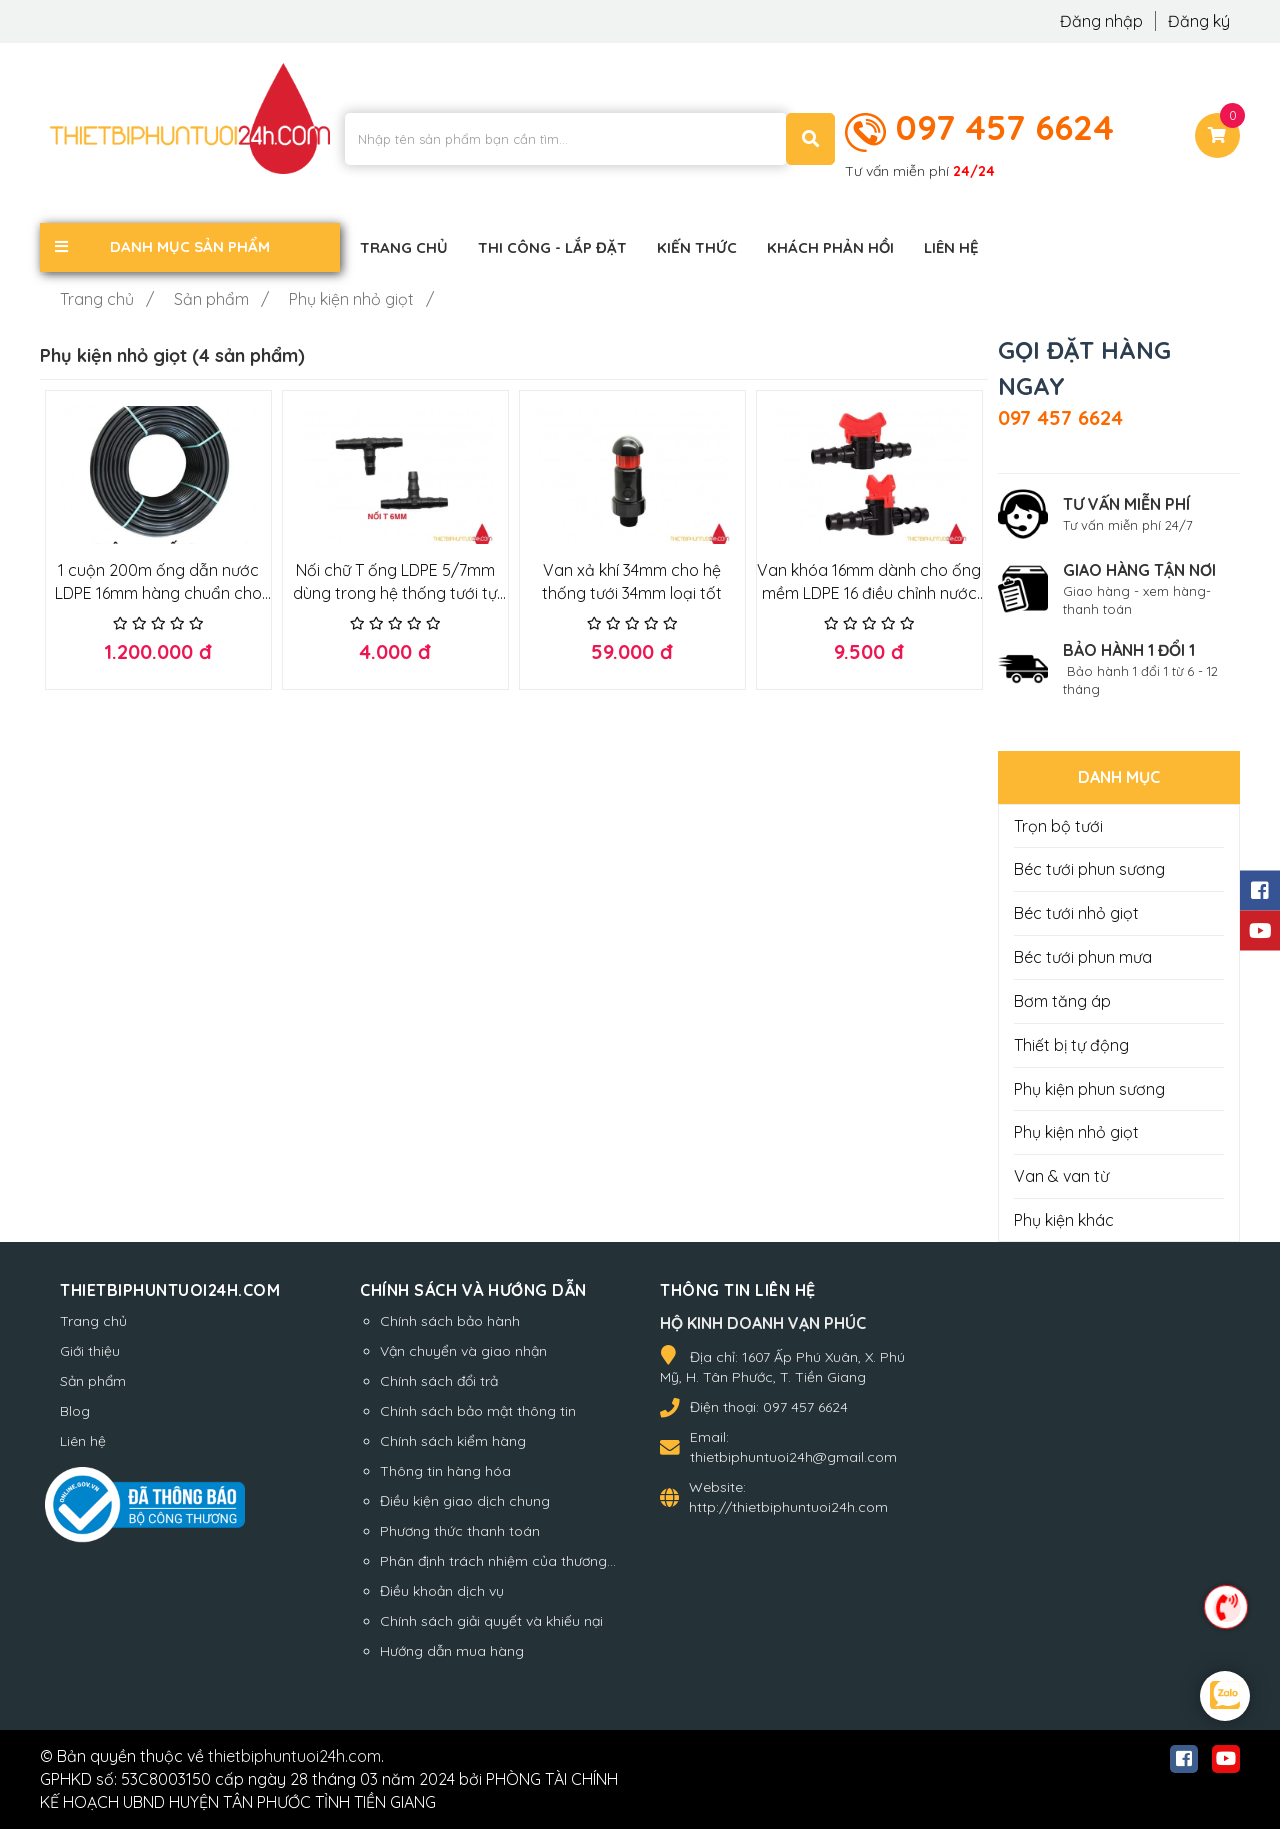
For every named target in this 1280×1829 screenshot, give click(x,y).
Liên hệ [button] (951, 247)
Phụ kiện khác (1064, 1220)
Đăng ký (1199, 21)
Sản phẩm (93, 1381)
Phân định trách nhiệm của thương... (498, 1561)
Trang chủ (93, 1321)
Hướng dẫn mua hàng (452, 1651)
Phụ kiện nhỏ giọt (1076, 1132)
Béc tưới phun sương (1089, 869)
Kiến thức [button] (697, 247)
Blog (75, 1411)
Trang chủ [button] (404, 247)
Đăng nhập (1103, 21)
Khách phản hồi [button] (830, 247)
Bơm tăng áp (1062, 1001)
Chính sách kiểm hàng (453, 1441)
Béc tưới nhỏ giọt (1076, 913)
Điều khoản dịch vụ (442, 1591)
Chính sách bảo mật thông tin (478, 1411)
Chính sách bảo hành (450, 1321)
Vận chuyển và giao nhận (463, 1351)
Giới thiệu (90, 1351)
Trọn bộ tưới (1058, 826)
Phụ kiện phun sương (1089, 1089)
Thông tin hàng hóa (445, 1471)
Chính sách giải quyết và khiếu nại (491, 1621)
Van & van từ (1061, 1176)
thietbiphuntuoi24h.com (294, 1756)
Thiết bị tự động (1071, 1045)
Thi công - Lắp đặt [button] (552, 247)
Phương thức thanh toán (460, 1531)
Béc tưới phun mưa (1083, 957)
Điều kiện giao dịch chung (465, 1501)
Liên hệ (83, 1441)
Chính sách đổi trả (439, 1381)
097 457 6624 (1005, 127)
